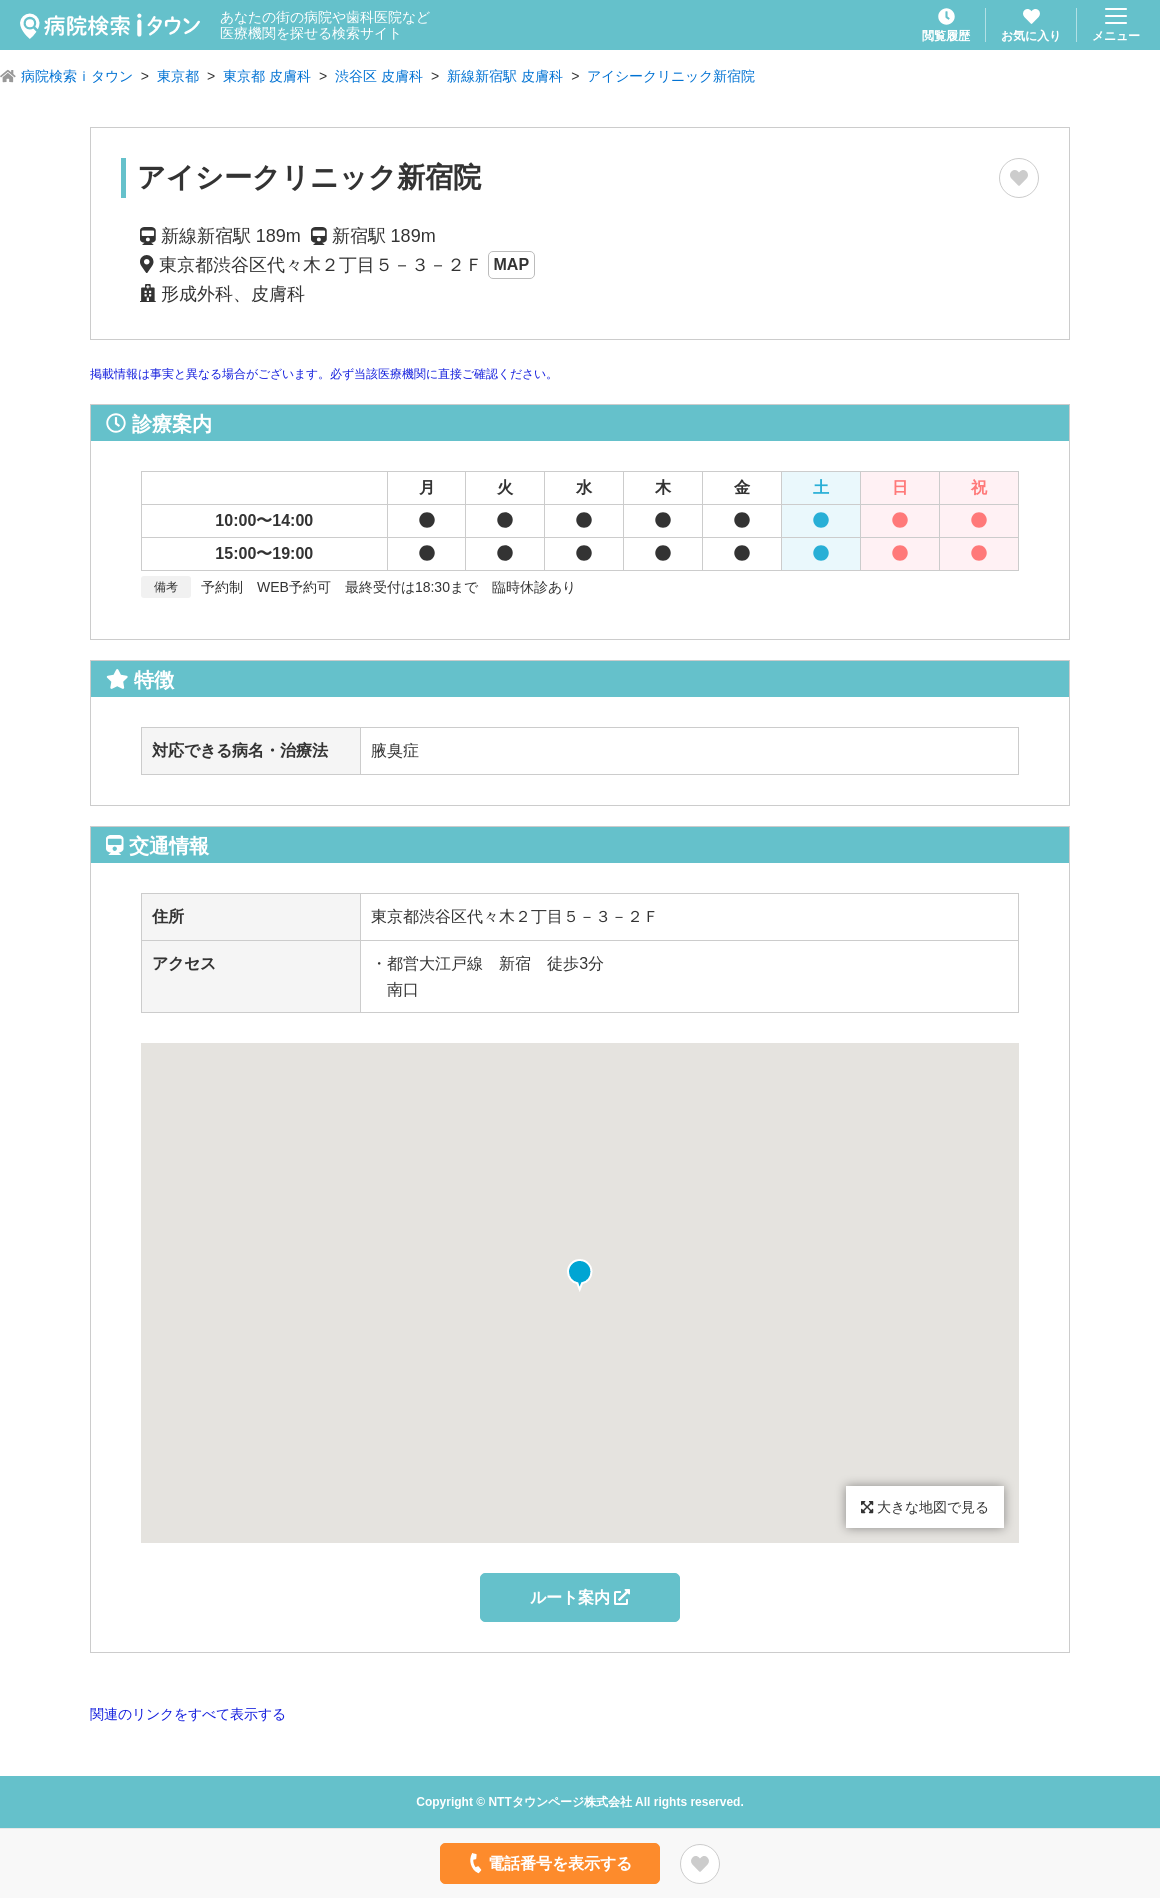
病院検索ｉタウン (77, 76)
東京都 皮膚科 (267, 76)
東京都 (178, 76)
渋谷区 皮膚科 (379, 76)
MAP (512, 264)
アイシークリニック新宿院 (671, 76)
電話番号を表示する (548, 1863)
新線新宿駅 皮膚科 (505, 76)
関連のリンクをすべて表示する (188, 1714)
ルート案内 (580, 1597)
